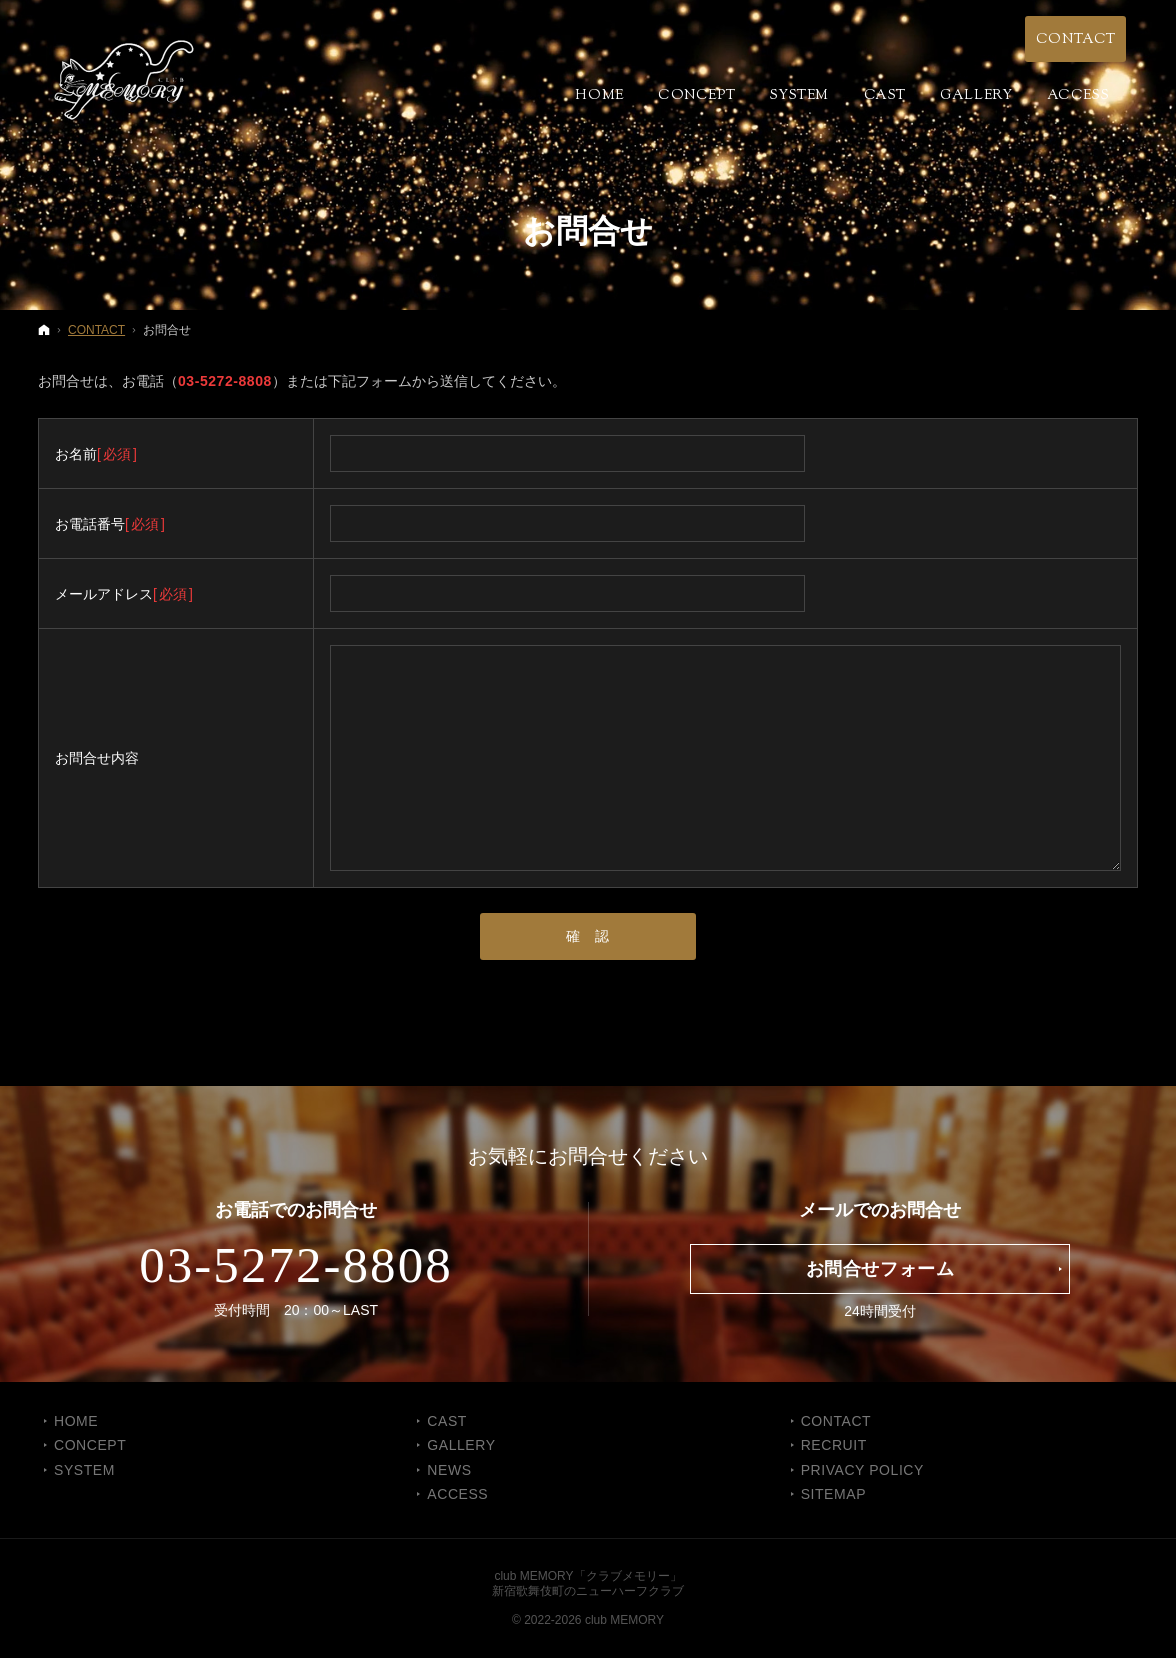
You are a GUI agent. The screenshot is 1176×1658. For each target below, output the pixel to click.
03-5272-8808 (225, 381)
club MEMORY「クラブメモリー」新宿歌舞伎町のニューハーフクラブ (588, 1583)
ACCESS (457, 1494)
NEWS (449, 1470)
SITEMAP (833, 1494)
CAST (447, 1421)
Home (76, 1421)
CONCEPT (90, 1445)
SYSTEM (84, 1470)
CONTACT (836, 1421)
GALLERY (461, 1445)
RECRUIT (834, 1445)
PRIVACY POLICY (862, 1470)
